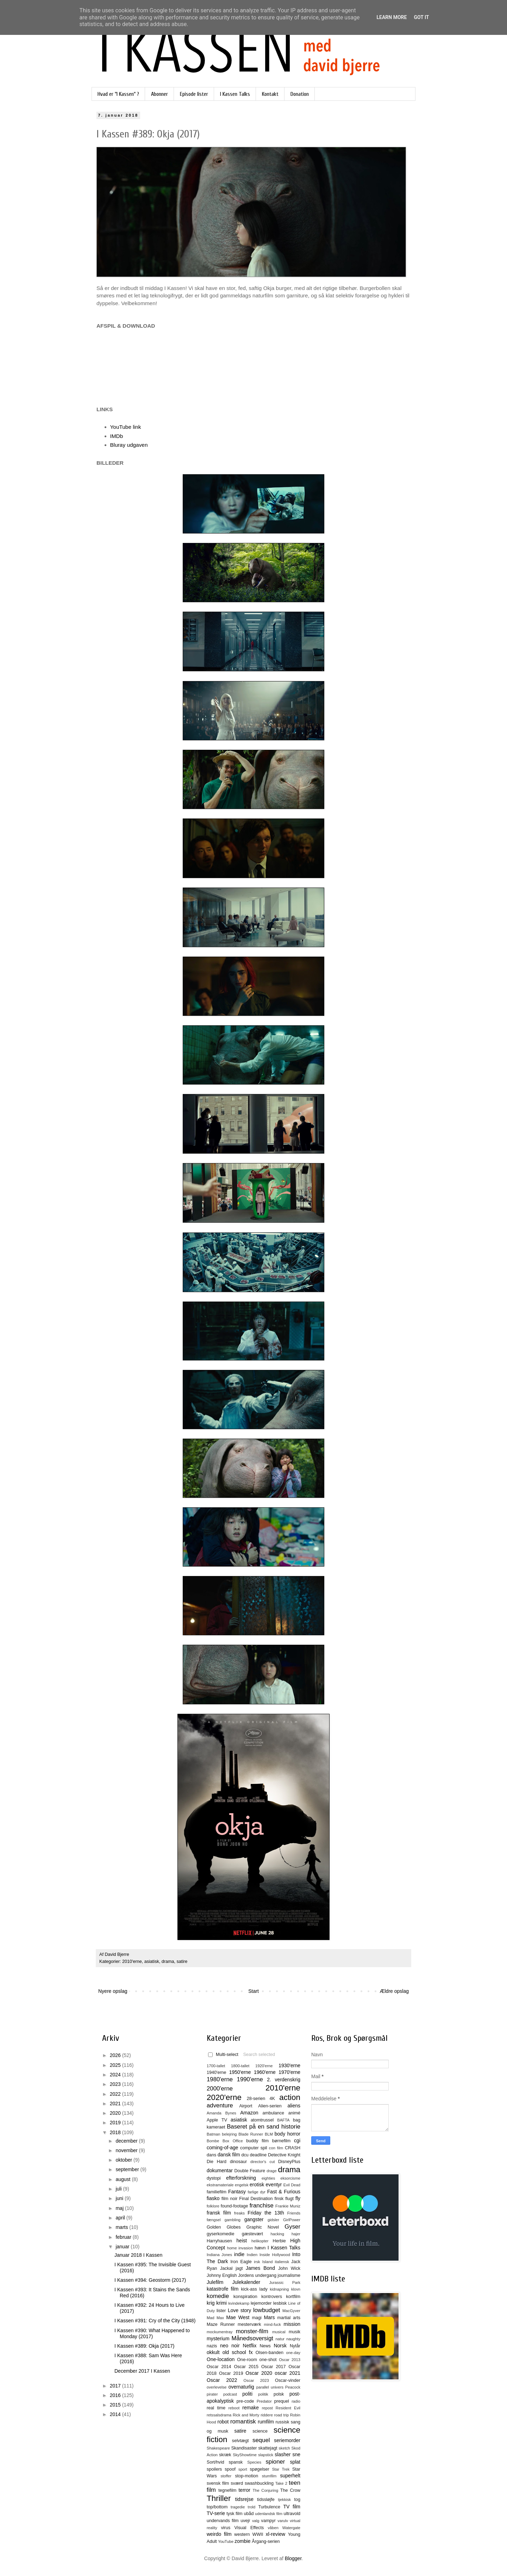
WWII (257, 2534)
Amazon (249, 2112)
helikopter (260, 2241)
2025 (116, 2065)
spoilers (214, 2469)
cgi (297, 2140)
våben (273, 2528)
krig (211, 2303)
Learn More (391, 17)
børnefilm (281, 2140)
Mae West (237, 2317)
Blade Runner (250, 2134)
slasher (282, 2454)
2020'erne (224, 2097)
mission (292, 2324)
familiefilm (216, 2191)
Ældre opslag (394, 1991)
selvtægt (240, 2440)
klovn (295, 2289)
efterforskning (241, 2178)
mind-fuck (272, 2324)
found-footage (234, 2206)
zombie (242, 2541)
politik (263, 2394)
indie (239, 2254)
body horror (287, 2134)
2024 (116, 2074)
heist (242, 2240)
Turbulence (269, 2506)
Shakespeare (218, 2448)
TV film (291, 2506)
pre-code (245, 2401)
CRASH (292, 2147)
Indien (252, 2255)
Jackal (226, 2268)
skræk (225, 2454)
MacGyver (291, 2311)
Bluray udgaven (129, 445)
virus (226, 2527)
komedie (218, 2296)
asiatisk (151, 1961)
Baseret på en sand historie (263, 2126)
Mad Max (215, 2318)
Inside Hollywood (274, 2255)
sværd (237, 2483)
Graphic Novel (262, 2227)
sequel (261, 2440)
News (265, 2345)
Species (254, 2462)
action (289, 2097)
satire (181, 1961)
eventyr (274, 2184)
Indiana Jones (219, 2255)
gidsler (273, 2220)
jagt (239, 2268)
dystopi (214, 2178)
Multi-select (223, 2054)
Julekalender (246, 2282)
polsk (279, 2394)
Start (253, 1991)
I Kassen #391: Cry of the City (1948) (154, 2320)
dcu (245, 2154)
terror (244, 2490)
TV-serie (216, 2513)
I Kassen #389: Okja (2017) (144, 2346)
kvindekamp (238, 2303)
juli (119, 2189)
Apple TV (217, 2120)
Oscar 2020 (258, 2373)
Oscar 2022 (222, 2380)
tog (297, 2499)
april (120, 2217)
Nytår (295, 2345)
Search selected (259, 2054)
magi (256, 2317)
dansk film (229, 2154)
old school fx (238, 2352)
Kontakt (270, 94)
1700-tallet (216, 2066)
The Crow (290, 2490)
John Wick (289, 2268)
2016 (116, 2395)
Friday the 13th (266, 2213)
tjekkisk (284, 2499)
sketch (284, 2448)
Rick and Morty (246, 2415)
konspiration (245, 2296)
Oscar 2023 (256, 2380)
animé (294, 2113)
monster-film (252, 2331)
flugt (289, 2198)
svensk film (218, 2483)
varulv (282, 2521)
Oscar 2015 (246, 2366)
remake (250, 2407)
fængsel (214, 2220)
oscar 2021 (287, 2373)
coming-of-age (222, 2147)
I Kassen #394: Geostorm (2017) (150, 2280)
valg (255, 2521)
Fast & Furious (283, 2191)
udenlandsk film (268, 2514)
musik (294, 2331)
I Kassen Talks (235, 94)
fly (297, 2198)
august (123, 2179)
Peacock (292, 2387)
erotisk (257, 2184)
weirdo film (219, 2534)
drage (272, 2171)
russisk (282, 2422)
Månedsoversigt (252, 2338)
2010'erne (132, 1961)
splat (295, 2462)
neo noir (230, 2345)
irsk (257, 2262)
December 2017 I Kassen (142, 2371)
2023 (116, 2084)
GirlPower (291, 2220)
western (242, 2534)
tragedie (238, 2507)
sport (242, 2469)
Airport (245, 2106)
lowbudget (266, 2310)
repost (267, 2408)
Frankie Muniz (287, 2206)
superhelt (290, 2475)
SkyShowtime (245, 2455)
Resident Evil (288, 2408)
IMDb (116, 436)
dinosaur (238, 2161)
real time (216, 2407)
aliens (293, 2105)
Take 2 (281, 2483)
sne (296, 2454)
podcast (230, 2394)
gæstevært (252, 2233)
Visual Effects (249, 2527)
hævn (260, 2247)
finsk (278, 2198)
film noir (229, 2198)
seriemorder (287, 2440)
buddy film (257, 2140)
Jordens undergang (257, 2275)
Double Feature (249, 2170)
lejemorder (261, 2303)
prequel (281, 2401)
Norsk (280, 2345)
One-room (247, 2359)
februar (123, 2237)
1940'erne (216, 2072)
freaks (239, 2213)
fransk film (219, 2213)
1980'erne (220, 2079)
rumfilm (266, 2421)
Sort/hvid (215, 2462)
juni (120, 2198)
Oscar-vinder (287, 2380)
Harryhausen (219, 2240)
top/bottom (217, 2506)
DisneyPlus (289, 2161)
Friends (293, 2213)
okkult (213, 2352)
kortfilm (293, 2296)
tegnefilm (227, 2490)
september (127, 2169)
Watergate (291, 2528)
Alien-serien (270, 2106)
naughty (293, 2339)
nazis (212, 2345)
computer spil (253, 2147)
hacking (277, 2234)
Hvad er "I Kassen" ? (118, 94)
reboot (234, 2408)
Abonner (159, 94)
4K (272, 2098)
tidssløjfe (266, 2499)
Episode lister (194, 94)
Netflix (250, 2345)
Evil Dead (291, 2185)
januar (123, 2246)
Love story (239, 2310)
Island (267, 2262)
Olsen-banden (269, 2352)
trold (252, 2507)
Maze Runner (221, 2324)
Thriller (219, 2498)
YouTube (225, 2541)
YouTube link (125, 427)
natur (280, 2339)
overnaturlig (241, 2387)
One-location (220, 2359)
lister (221, 2310)
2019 (116, 2122)
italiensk (282, 2262)
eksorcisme (290, 2178)
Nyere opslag (112, 1991)
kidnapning (279, 2289)
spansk (236, 2462)
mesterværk (249, 2324)
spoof (230, 2469)
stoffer (225, 2476)
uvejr (245, 2520)
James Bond (260, 2268)
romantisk (243, 2421)
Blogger (293, 2558)
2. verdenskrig (283, 2079)
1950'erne (240, 2072)
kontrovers (271, 2296)
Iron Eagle (240, 2261)
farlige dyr (256, 2192)
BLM (269, 2134)
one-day (293, 2352)
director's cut (262, 2162)
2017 (116, 2386)
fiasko (213, 2198)
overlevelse (217, 2387)
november (127, 2150)
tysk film (234, 2513)
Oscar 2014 (219, 2366)
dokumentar (220, 2170)
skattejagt (267, 2448)
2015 (116, 2405)
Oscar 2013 (289, 2360)
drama (168, 1961)
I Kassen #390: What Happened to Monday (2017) (152, 2333)
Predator (264, 2401)
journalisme (289, 2275)
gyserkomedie (220, 2233)
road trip (281, 2415)
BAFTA (283, 2120)
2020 (116, 2113)
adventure (220, 2105)
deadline (258, 2154)
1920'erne (264, 2066)
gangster (253, 2219)
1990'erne (250, 2079)
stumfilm (269, 2476)
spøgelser (259, 2469)
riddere (267, 2415)
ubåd (249, 2513)
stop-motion (246, 2475)
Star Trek (281, 2469)
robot (223, 2421)
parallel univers (269, 2387)
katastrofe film (222, 2289)
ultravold (291, 2513)
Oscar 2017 (273, 2366)
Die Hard (216, 2161)
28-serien (256, 2098)
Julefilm (215, 2282)
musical (279, 2332)
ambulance (273, 2113)
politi (247, 2394)
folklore (213, 2206)
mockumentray (219, 2332)
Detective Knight (284, 2154)
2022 (116, 2094)
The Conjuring (265, 2490)
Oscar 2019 (231, 2373)
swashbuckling (259, 2483)
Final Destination (256, 2198)
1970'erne (289, 2072)
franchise (262, 2205)
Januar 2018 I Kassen (138, 2255)
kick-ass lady (254, 2289)
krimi (221, 2303)
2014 (116, 2414)
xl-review (275, 2534)
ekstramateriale (220, 2185)
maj (120, 2208)
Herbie (279, 2240)
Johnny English (222, 2275)
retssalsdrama (219, 2415)
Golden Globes (224, 2227)
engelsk (242, 2185)
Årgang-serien (266, 2541)
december (127, 2141)
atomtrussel (262, 2120)
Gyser (292, 2226)
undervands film (223, 2520)
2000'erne (220, 2088)
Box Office (233, 2141)
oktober (124, 2160)
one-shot (268, 2359)
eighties (268, 2178)
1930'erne (289, 2065)
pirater (212, 2394)
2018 (116, 2132)
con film (276, 2148)
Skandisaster (244, 2448)
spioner (275, 2461)
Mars (269, 2317)
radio (296, 2401)
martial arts (288, 2317)
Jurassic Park (284, 2282)
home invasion (240, 2248)
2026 (116, 2055)
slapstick (265, 2455)
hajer (296, 2234)
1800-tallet (240, 2066)
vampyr (268, 2520)
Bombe (213, 2141)
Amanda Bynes (221, 2113)
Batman (213, 2134)
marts (122, 2227)
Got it (421, 17)
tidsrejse (244, 2499)
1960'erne (265, 2072)
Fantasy (237, 2191)
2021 (116, 2103)
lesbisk (280, 2303)
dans (211, 2154)
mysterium (218, 2338)
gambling (232, 2220)
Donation (299, 94)
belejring (229, 2134)
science (260, 2431)
